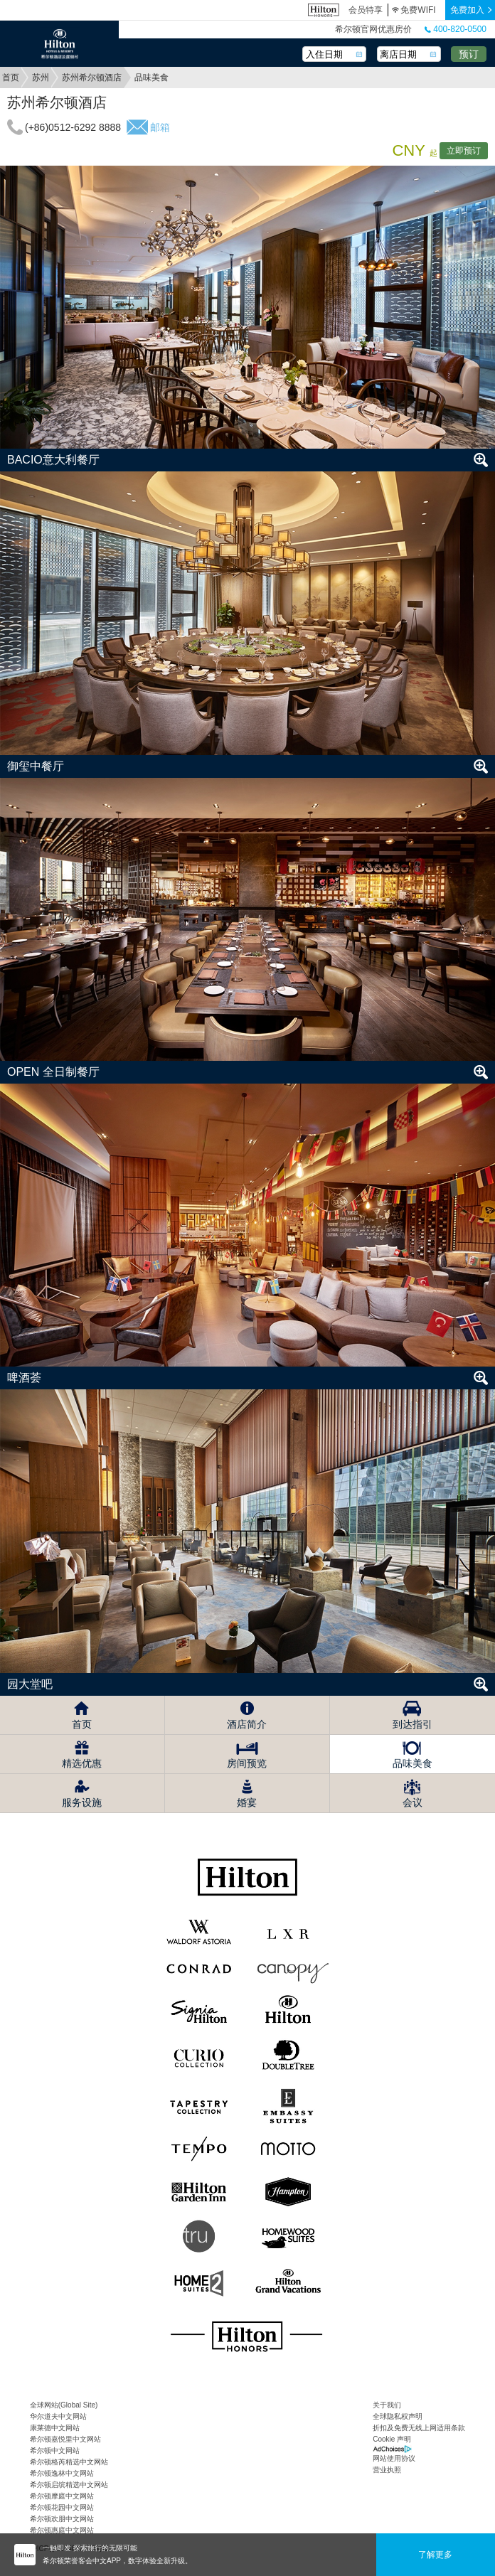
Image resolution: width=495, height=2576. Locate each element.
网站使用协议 (394, 2458)
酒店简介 (247, 1724)
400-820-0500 (455, 29)
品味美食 (412, 1763)
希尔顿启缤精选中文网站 (69, 2485)
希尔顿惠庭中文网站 (62, 2530)
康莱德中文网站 (55, 2428)
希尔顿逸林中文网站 (62, 2473)
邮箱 (160, 127)
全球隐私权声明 (397, 2416)
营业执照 (387, 2470)
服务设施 (82, 1802)
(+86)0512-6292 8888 (73, 127)
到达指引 (412, 1724)
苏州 (40, 77)
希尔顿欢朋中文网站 (62, 2519)
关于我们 (387, 2405)
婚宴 (247, 1802)
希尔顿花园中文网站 (62, 2507)
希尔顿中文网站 (55, 2450)
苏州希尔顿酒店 (92, 77)
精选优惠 (82, 1763)
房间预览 (247, 1763)
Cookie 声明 (392, 2439)
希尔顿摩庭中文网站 (62, 2496)
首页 (10, 77)
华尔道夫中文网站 (58, 2416)
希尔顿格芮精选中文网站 (69, 2462)
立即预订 (464, 151)
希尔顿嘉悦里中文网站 (65, 2439)
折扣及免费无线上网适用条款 (419, 2428)
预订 (469, 54)
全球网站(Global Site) (64, 2405)
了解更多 (435, 2555)
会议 (412, 1802)
